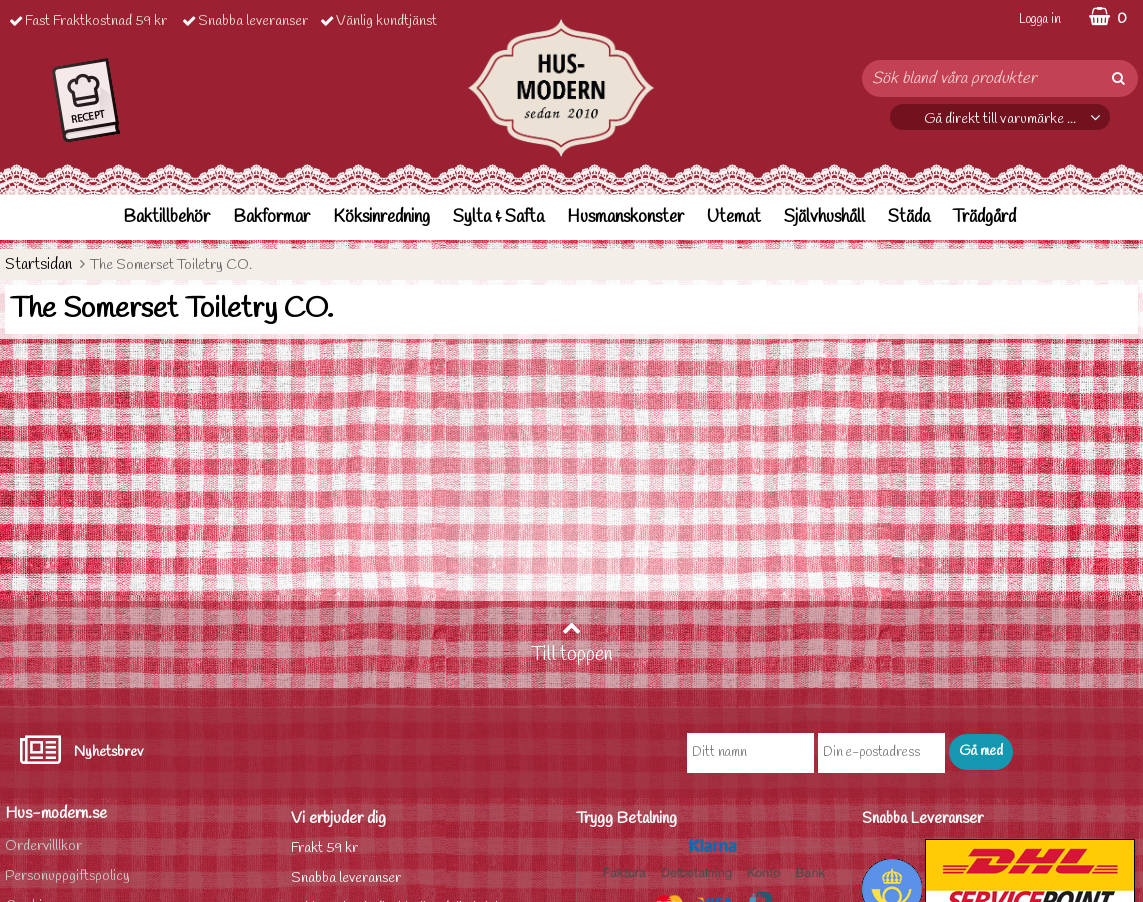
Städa (909, 217)
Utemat (734, 217)
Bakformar (271, 217)
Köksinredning (381, 217)
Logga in (1040, 19)
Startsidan (38, 264)
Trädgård (984, 217)
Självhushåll (824, 217)
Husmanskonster (625, 217)
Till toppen (572, 643)
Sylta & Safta (498, 217)
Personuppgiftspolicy (67, 876)
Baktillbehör (166, 217)
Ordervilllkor (43, 846)
